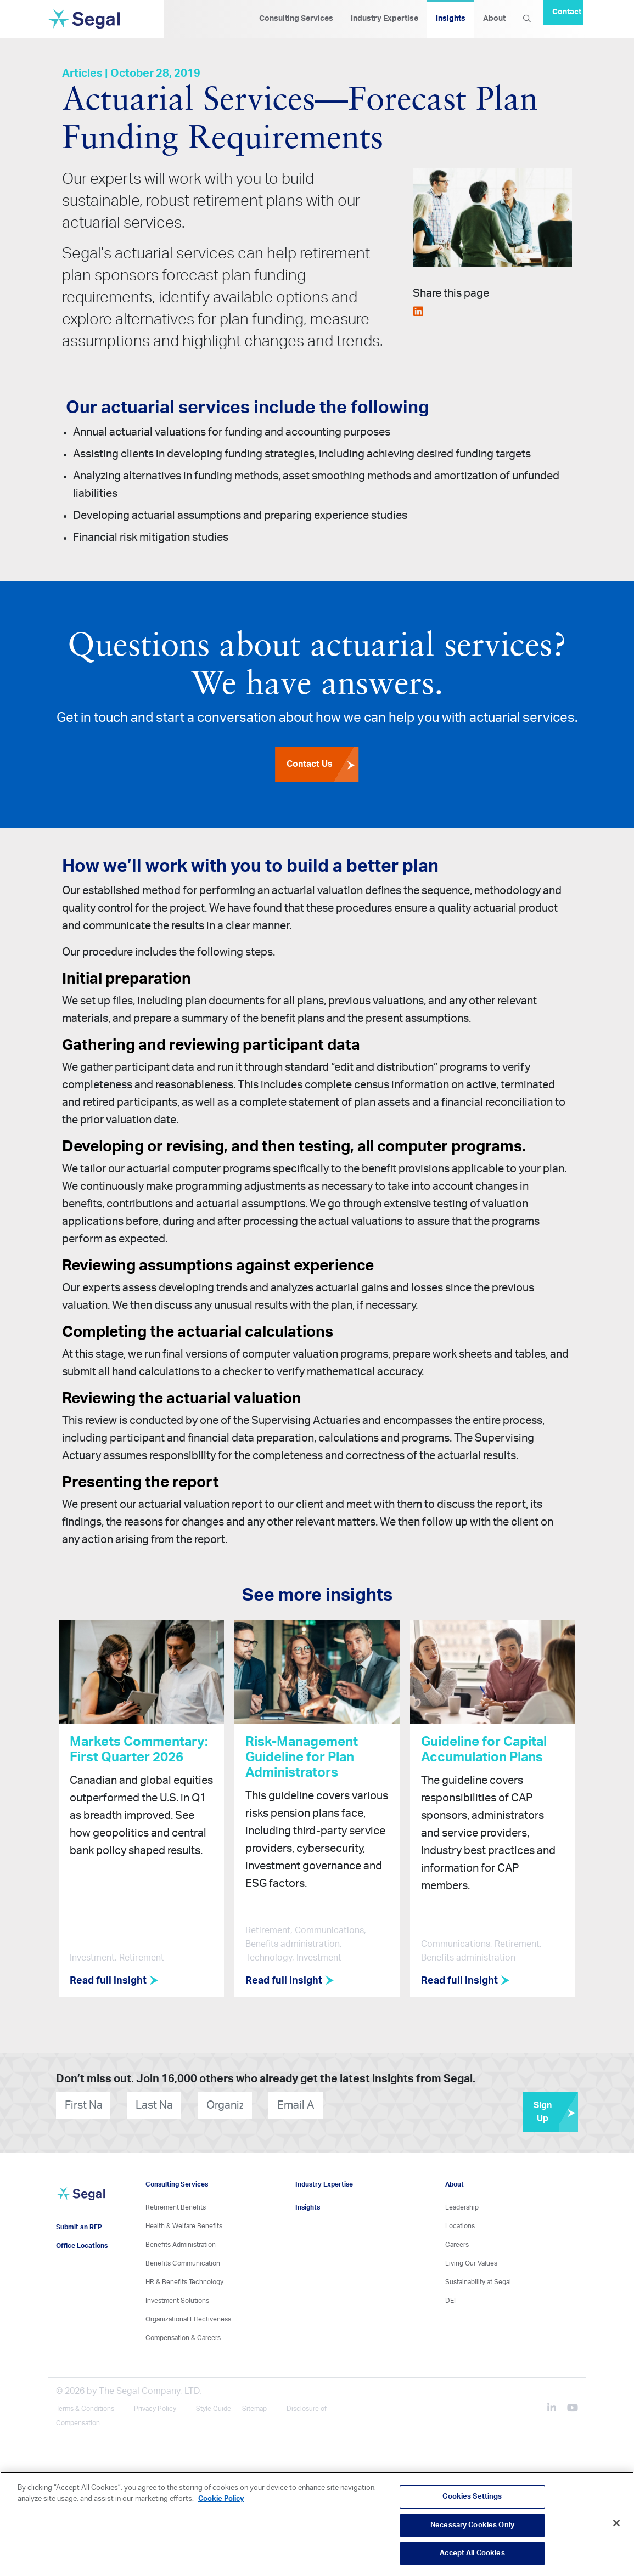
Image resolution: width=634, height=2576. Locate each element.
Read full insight (117, 1981)
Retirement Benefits (175, 2204)
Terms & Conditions (85, 2405)
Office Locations (82, 2243)
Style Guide (213, 2405)
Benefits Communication (182, 2260)
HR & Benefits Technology (184, 2278)
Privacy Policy (155, 2405)
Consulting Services (296, 18)
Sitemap (254, 2405)
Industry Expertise (384, 18)
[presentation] (389, 2102)
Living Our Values (471, 2260)
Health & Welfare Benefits (183, 2222)
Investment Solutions (177, 2297)
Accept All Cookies (472, 2553)
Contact (566, 12)
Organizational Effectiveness (188, 2316)
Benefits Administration (180, 2241)
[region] (317, 2524)
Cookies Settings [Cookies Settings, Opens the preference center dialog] (472, 2496)
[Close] (616, 2523)
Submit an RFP (79, 2224)
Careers (457, 2241)
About (494, 18)
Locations (460, 2222)
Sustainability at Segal (478, 2278)
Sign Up (556, 2108)
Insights (450, 18)
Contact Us (323, 765)
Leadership (462, 2204)
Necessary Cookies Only (472, 2525)
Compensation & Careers (183, 2334)
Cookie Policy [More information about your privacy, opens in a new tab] (221, 2498)
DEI (450, 2297)
